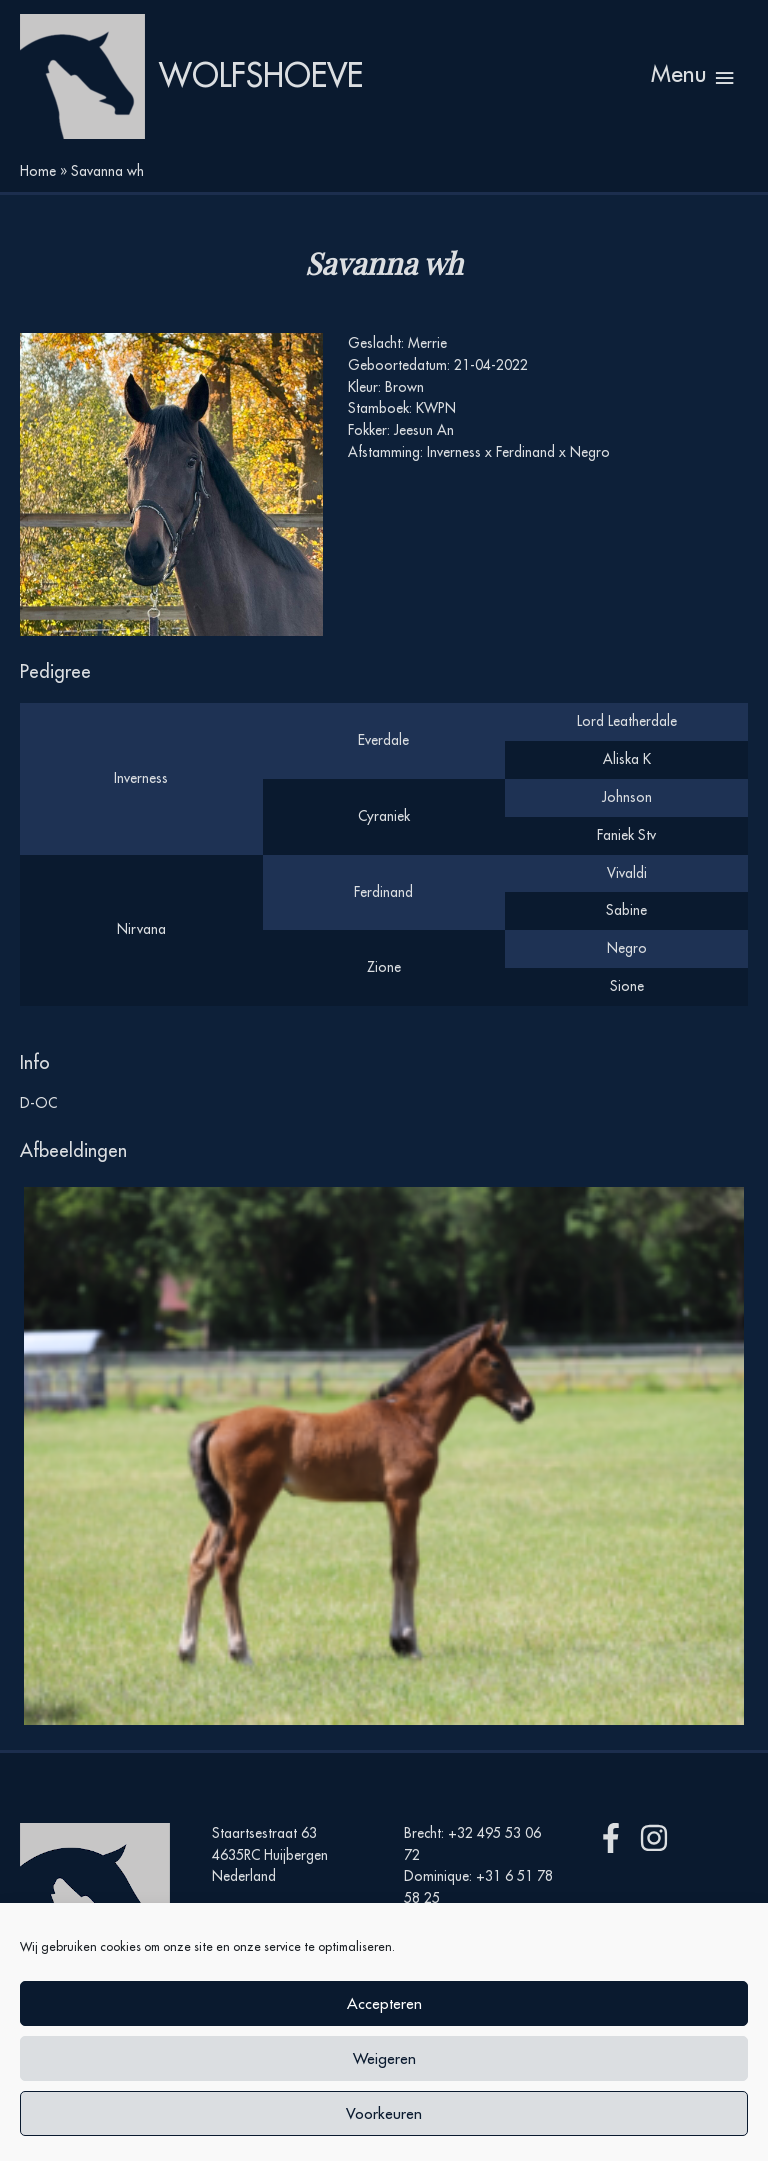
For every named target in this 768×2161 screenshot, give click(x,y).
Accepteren (384, 2003)
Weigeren (384, 2058)
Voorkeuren (384, 2113)
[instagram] (658, 1838)
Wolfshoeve (261, 75)
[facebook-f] (615, 1838)
